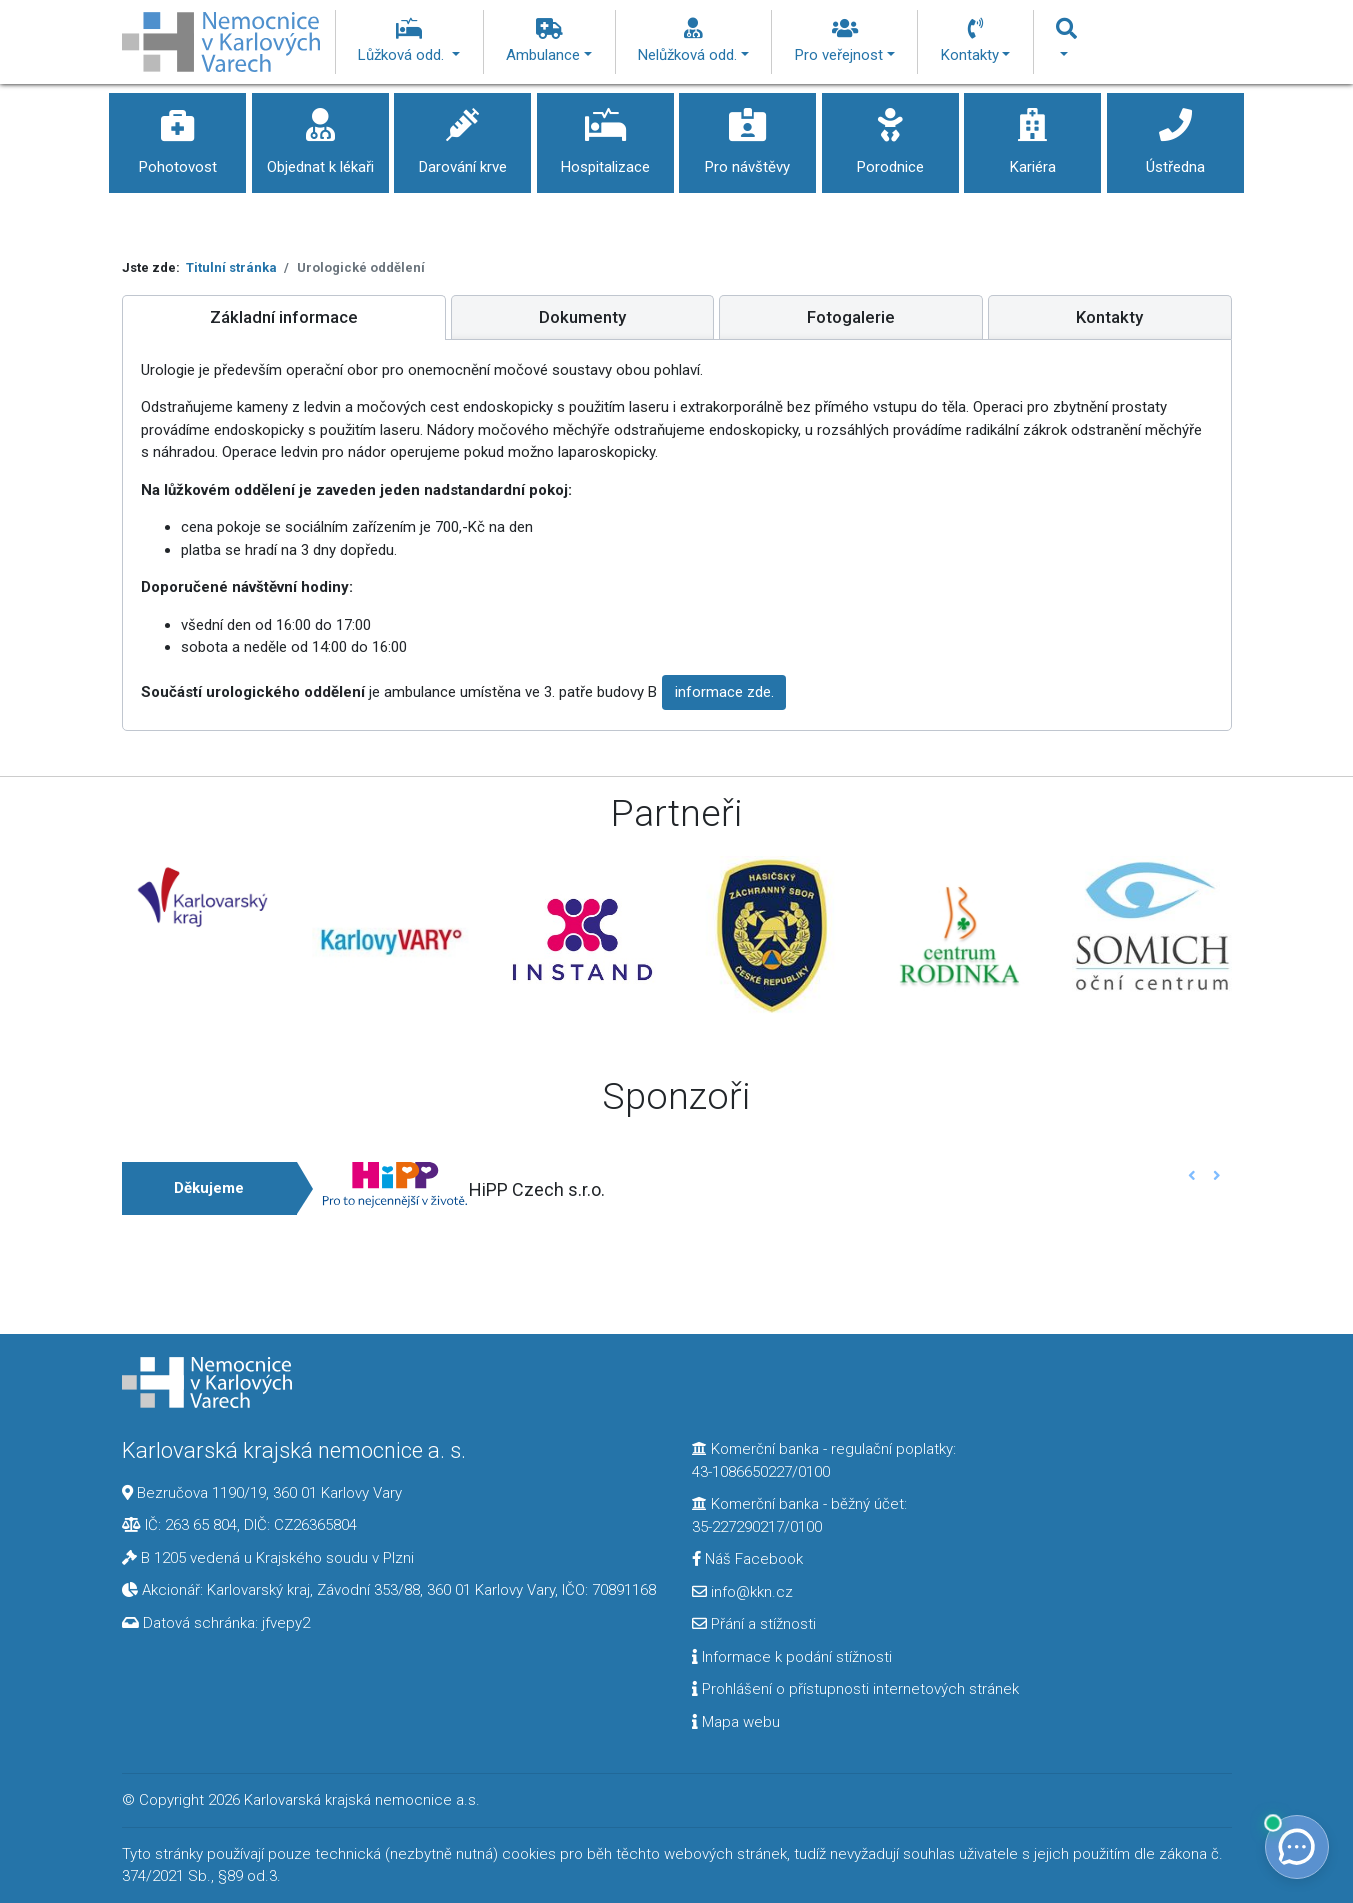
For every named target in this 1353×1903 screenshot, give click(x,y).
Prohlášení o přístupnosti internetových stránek (855, 1689)
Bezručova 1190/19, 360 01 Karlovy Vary (269, 1493)
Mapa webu (736, 1722)
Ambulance (549, 41)
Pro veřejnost (845, 41)
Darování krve (462, 134)
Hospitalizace (605, 134)
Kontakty (976, 41)
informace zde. (724, 692)
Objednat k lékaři (320, 134)
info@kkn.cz (742, 1592)
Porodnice (890, 134)
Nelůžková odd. (693, 41)
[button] (1192, 1175)
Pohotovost (177, 134)
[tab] (284, 317)
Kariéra (1032, 134)
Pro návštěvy (747, 134)
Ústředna (1175, 134)
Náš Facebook (747, 1559)
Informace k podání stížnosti (792, 1657)
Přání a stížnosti (754, 1624)
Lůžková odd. (409, 41)
